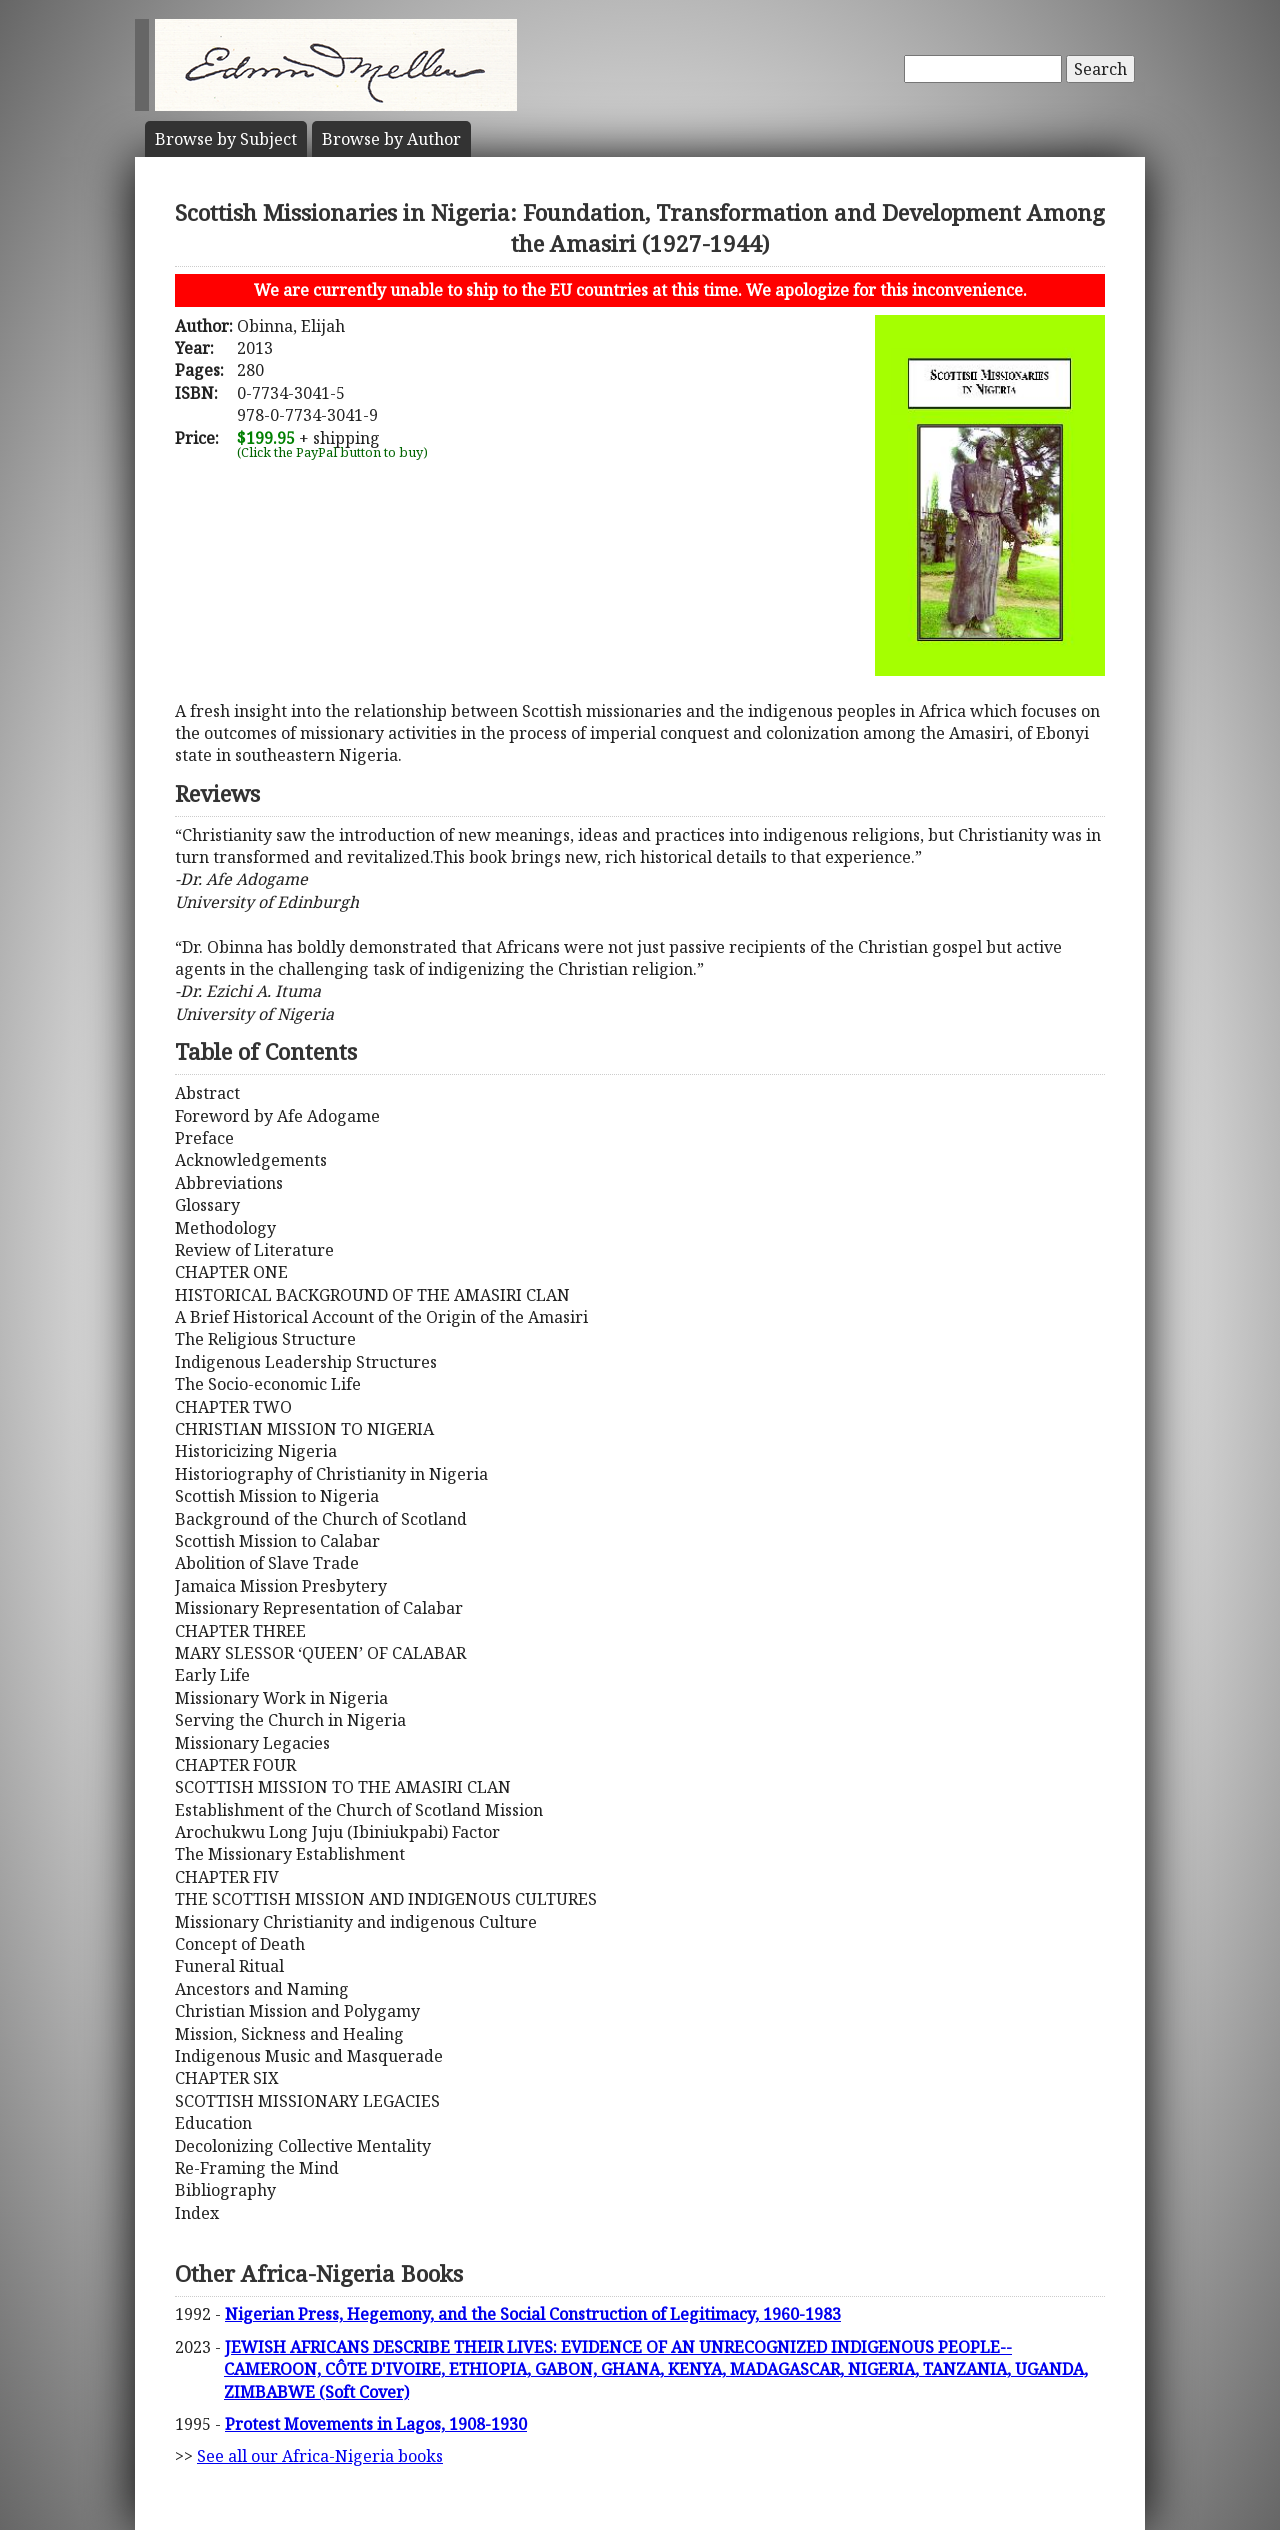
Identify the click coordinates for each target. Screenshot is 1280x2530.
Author (391, 139)
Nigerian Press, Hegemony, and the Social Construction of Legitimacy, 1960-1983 (533, 2314)
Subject (226, 139)
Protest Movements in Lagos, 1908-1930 (376, 2424)
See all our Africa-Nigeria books (320, 2456)
